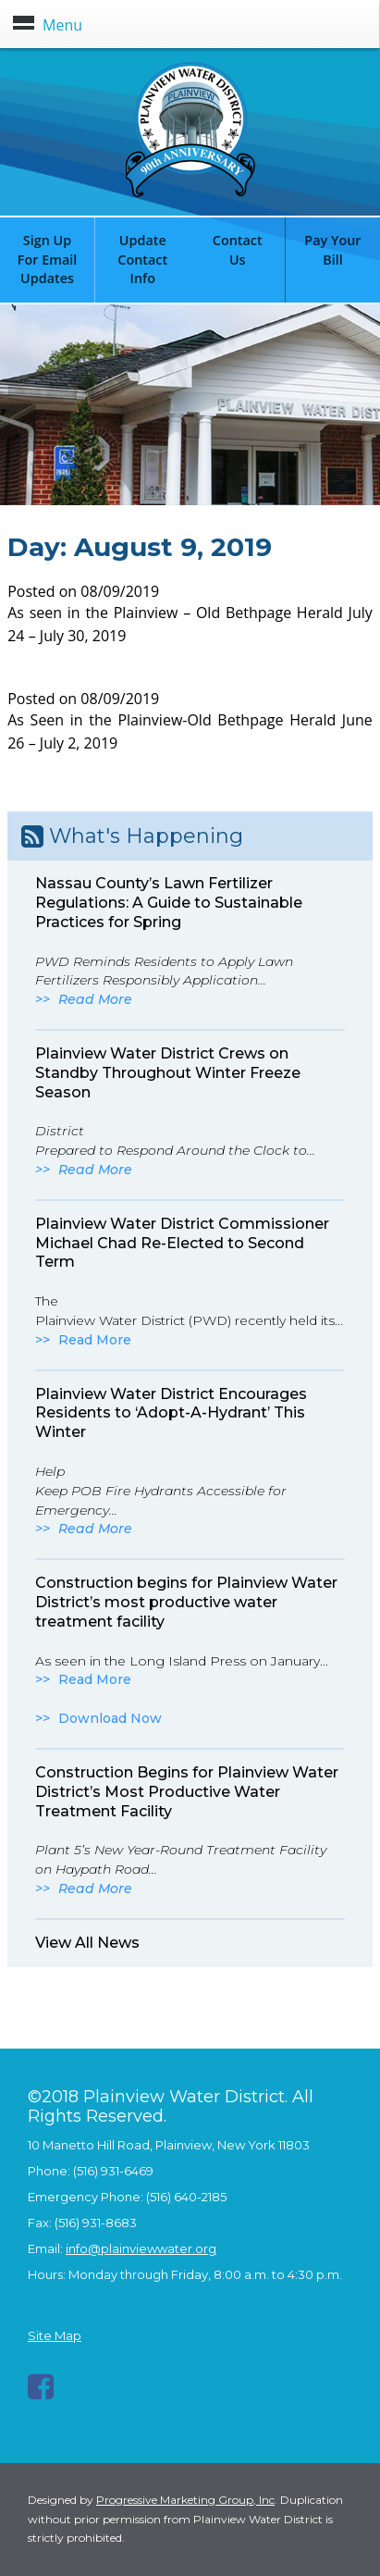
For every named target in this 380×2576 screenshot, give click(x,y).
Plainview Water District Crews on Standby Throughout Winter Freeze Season (167, 1073)
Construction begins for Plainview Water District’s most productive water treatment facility (186, 1602)
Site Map (54, 2335)
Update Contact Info (142, 259)
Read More (95, 999)
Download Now (110, 1718)
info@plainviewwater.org (141, 2248)
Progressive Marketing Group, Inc (185, 2500)
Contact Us (238, 249)
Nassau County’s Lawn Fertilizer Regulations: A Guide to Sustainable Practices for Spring (168, 902)
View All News (87, 1942)
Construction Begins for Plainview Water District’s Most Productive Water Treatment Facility (186, 1792)
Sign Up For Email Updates (47, 259)
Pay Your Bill (332, 249)
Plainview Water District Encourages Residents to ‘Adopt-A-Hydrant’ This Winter (171, 1413)
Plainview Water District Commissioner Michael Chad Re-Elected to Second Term (182, 1243)
